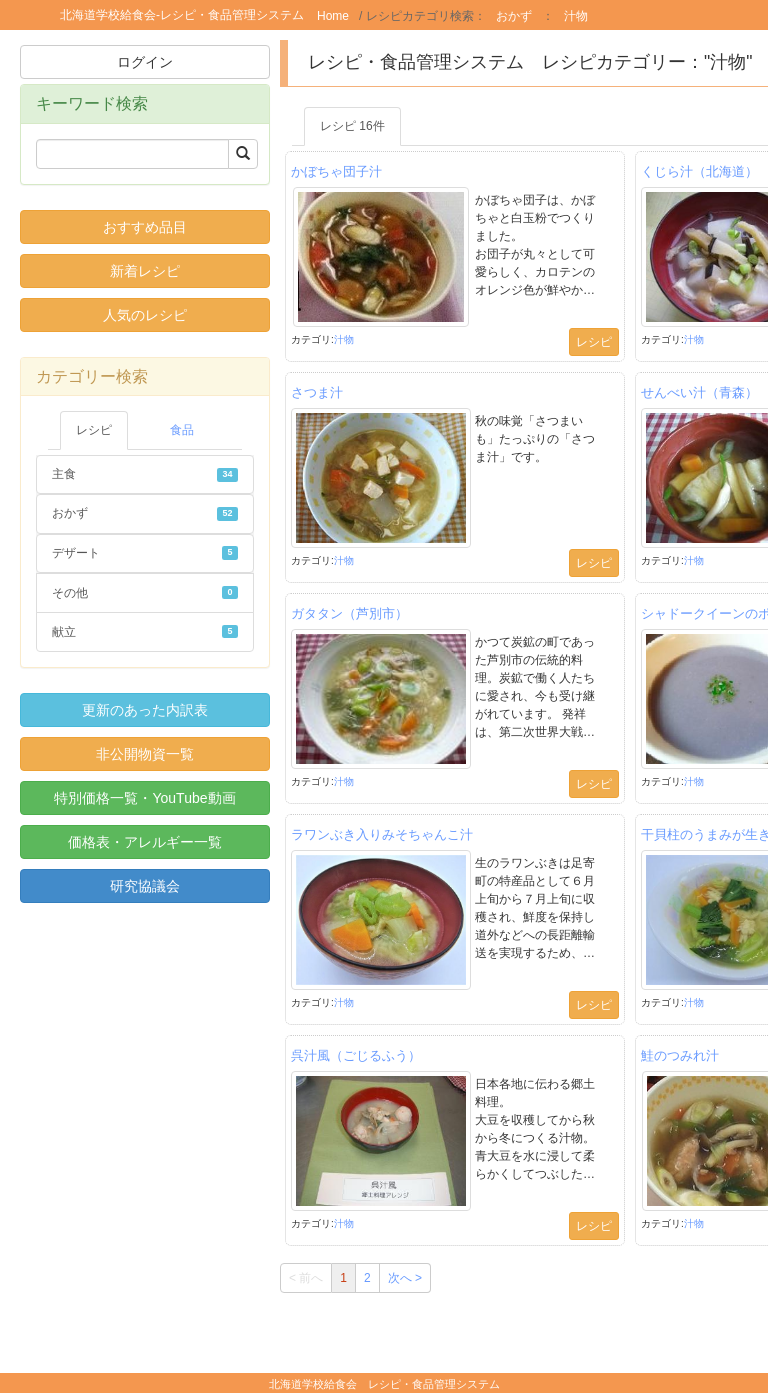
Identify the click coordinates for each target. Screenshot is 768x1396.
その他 (145, 593)
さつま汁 (317, 392)
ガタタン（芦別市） (349, 613)
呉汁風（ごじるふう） (356, 1055)
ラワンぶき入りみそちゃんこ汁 (382, 834)
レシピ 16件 (352, 126)
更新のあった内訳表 (145, 710)
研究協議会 (145, 886)
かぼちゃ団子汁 (336, 171)
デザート (145, 553)
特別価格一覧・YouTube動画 (144, 798)
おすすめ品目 (145, 227)
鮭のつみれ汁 (680, 1055)
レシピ (94, 430)
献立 (145, 632)
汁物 (576, 16)
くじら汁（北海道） (699, 171)
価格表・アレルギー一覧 (145, 842)
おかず (514, 16)
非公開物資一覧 (145, 754)
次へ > (405, 1278)
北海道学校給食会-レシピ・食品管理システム (182, 15)
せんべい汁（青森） (699, 392)
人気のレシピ (145, 315)
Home (333, 16)
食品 (182, 430)
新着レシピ (145, 271)
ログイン (145, 62)
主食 (145, 474)
